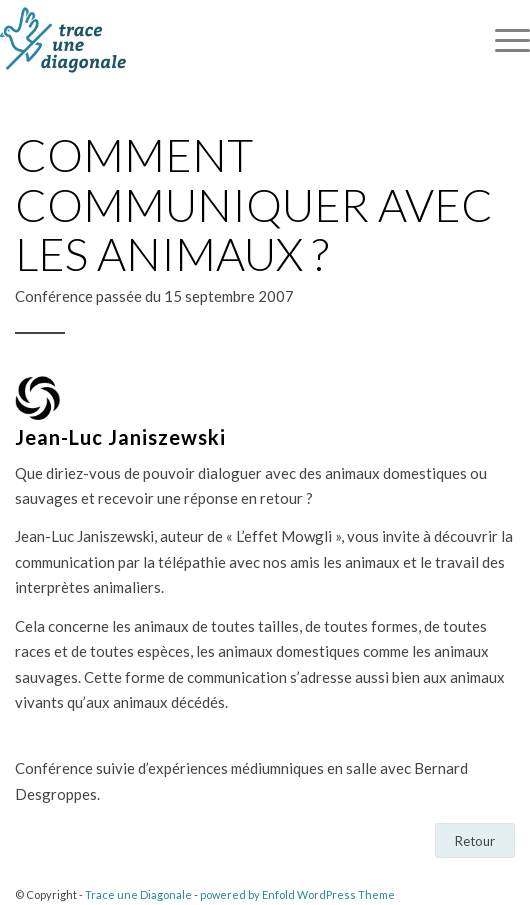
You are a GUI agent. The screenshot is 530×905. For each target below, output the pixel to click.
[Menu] (502, 40)
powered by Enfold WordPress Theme (297, 894)
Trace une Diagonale (138, 894)
